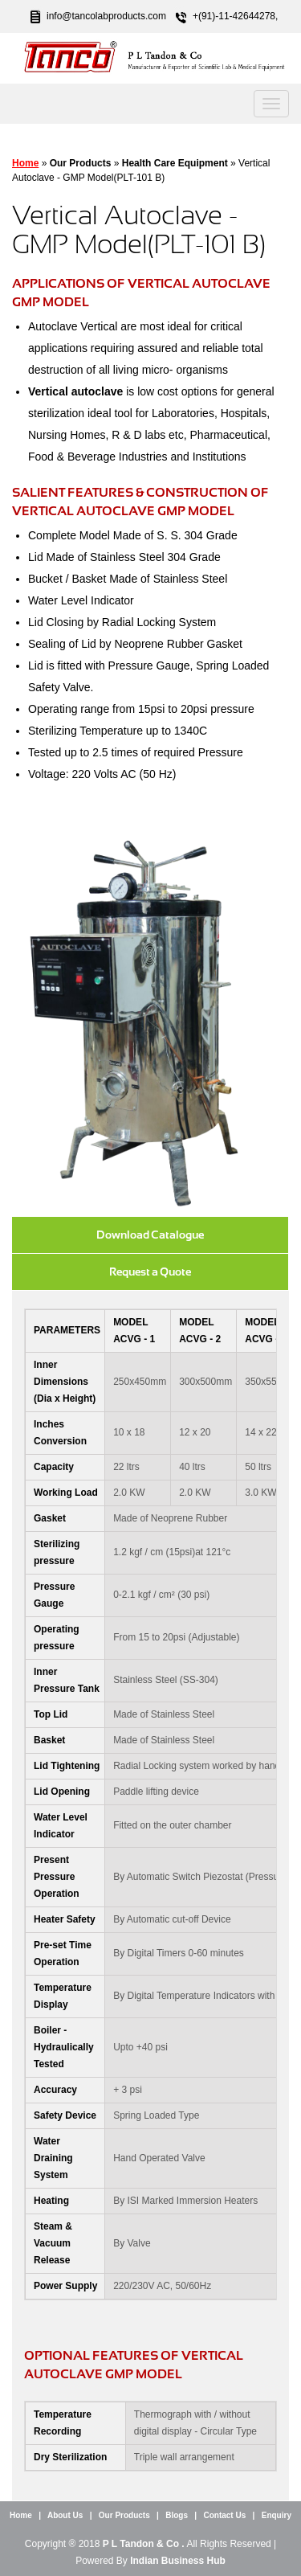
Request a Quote (150, 1271)
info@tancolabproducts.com (106, 16)
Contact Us (224, 2515)
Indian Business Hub (178, 2560)
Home (25, 163)
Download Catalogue (150, 1234)
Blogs (176, 2515)
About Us (65, 2515)
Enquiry (276, 2515)
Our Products (124, 2515)
